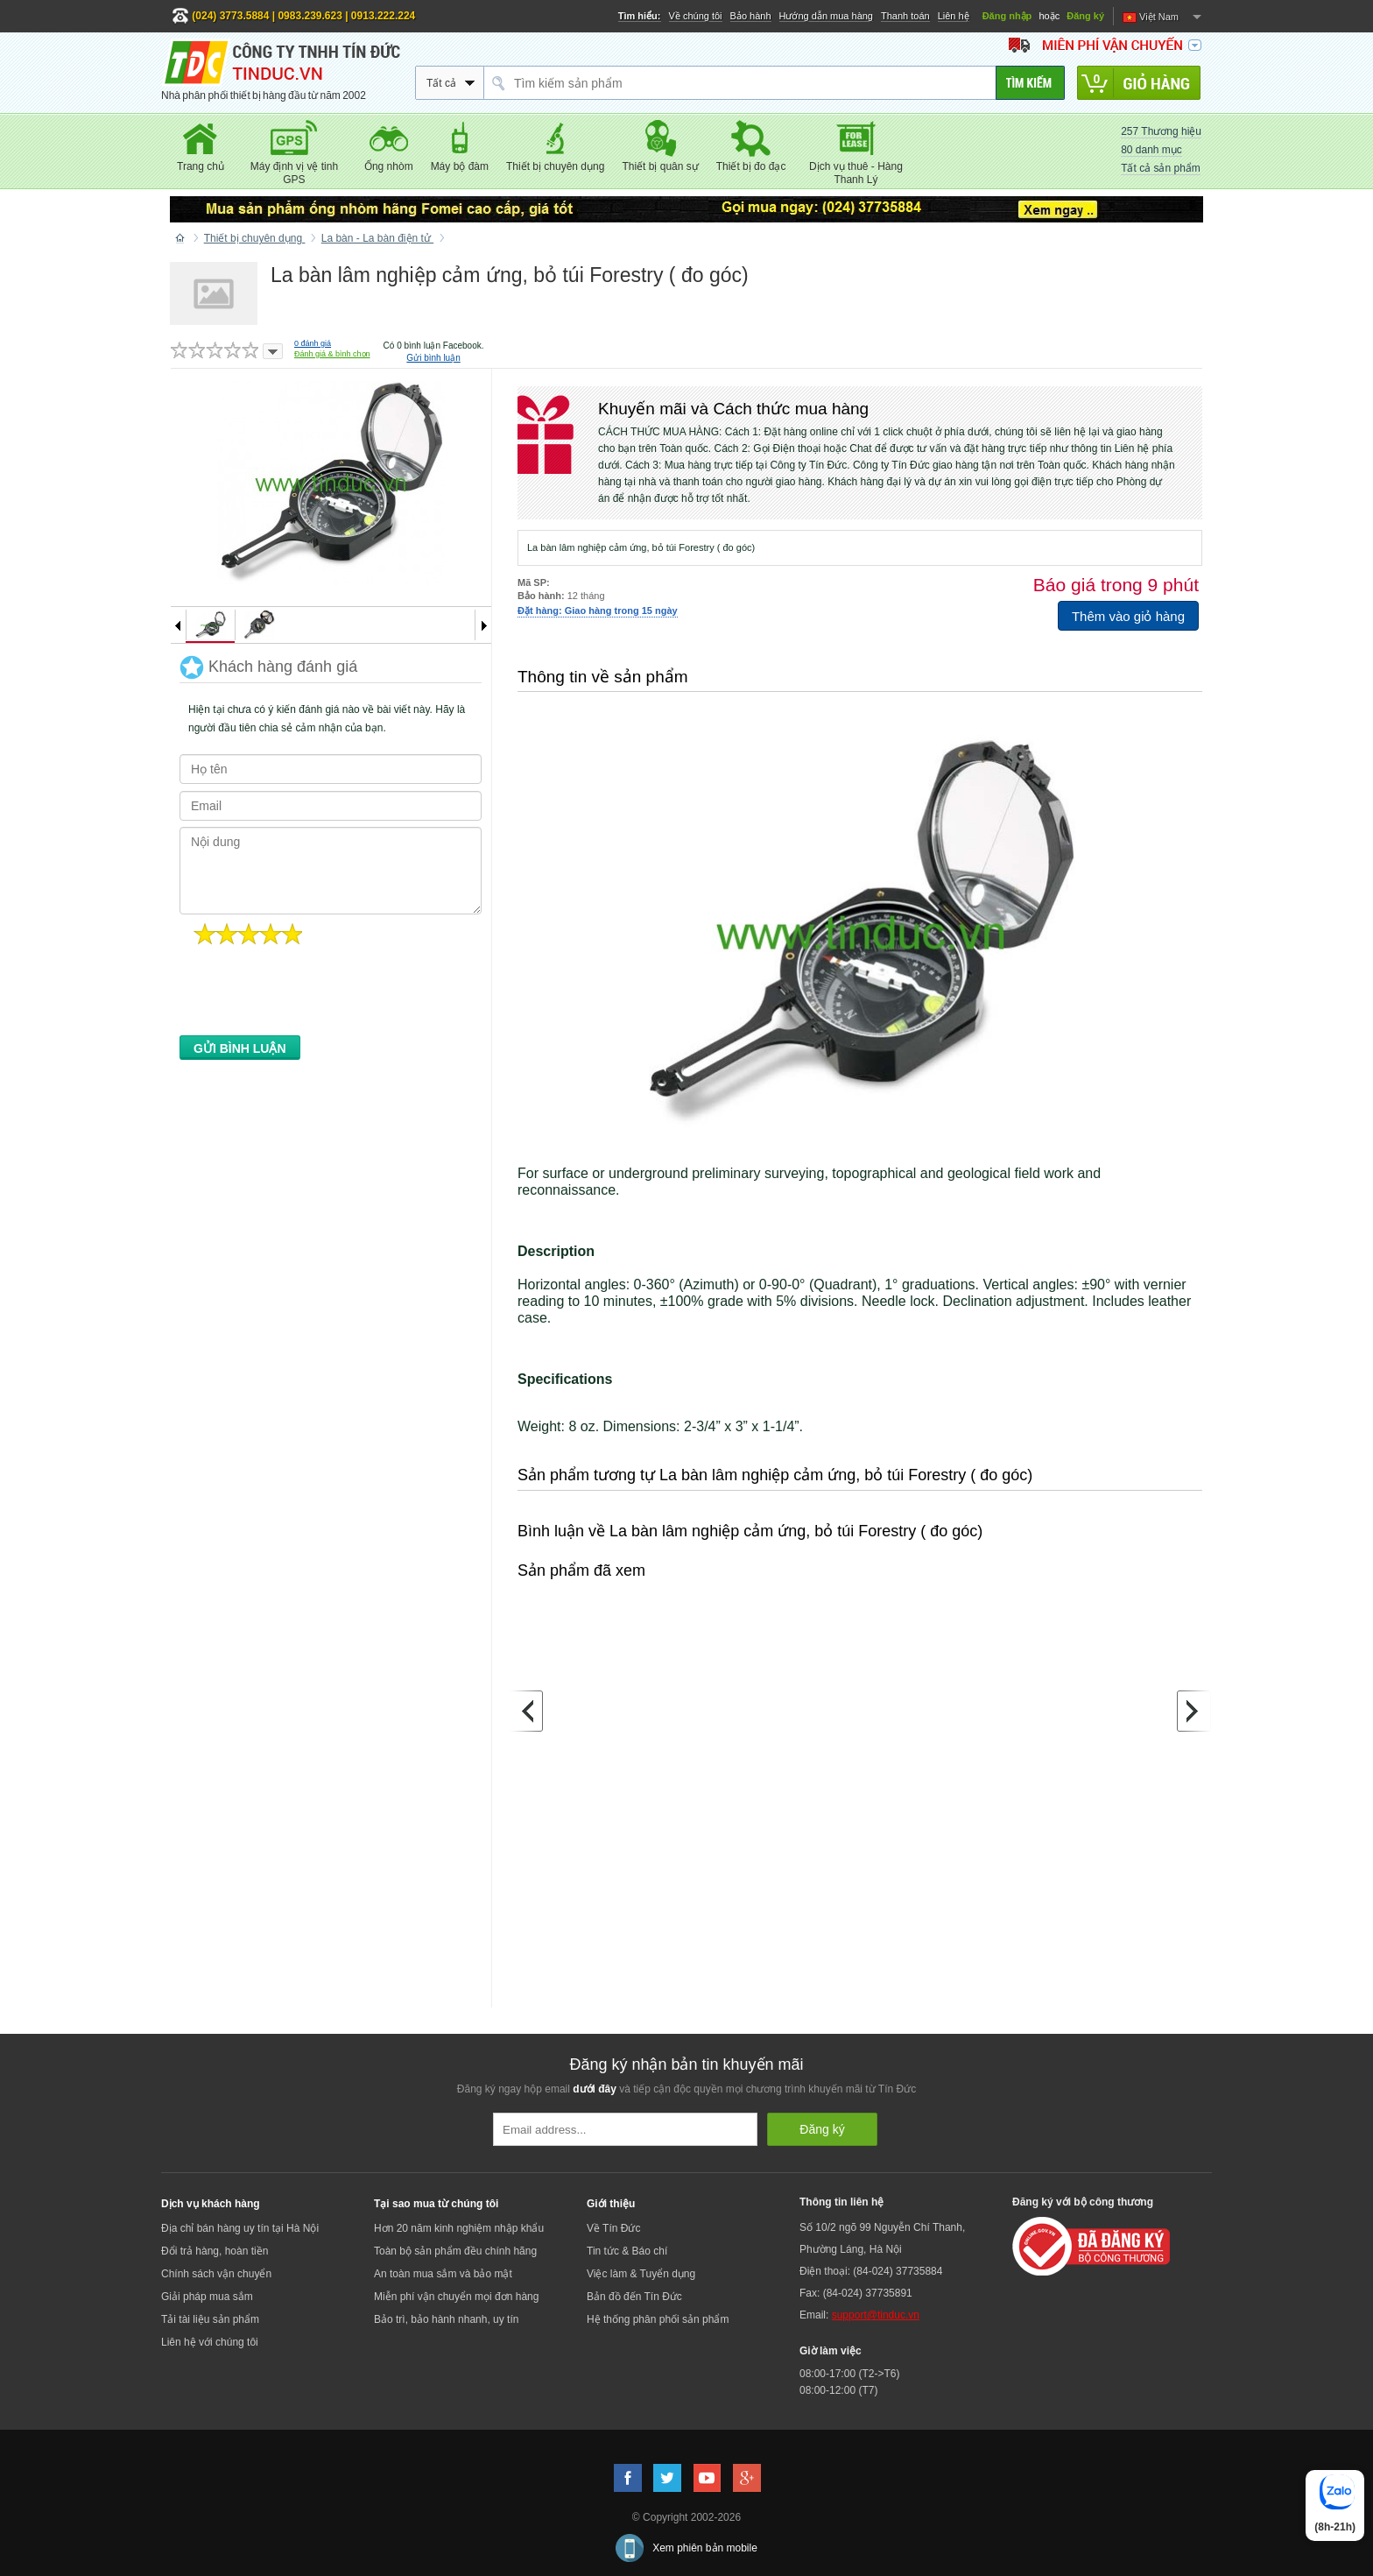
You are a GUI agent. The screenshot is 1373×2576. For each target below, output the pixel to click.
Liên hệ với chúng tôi (209, 2342)
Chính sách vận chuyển (216, 2274)
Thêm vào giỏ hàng (1128, 616)
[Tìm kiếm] (1030, 83)
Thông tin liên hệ (841, 2202)
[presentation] (313, 995)
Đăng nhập (1007, 16)
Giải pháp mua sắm (207, 2296)
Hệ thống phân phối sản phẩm (658, 2319)
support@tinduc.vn (875, 2315)
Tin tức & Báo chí (627, 2251)
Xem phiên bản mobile (704, 2548)
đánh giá (312, 343)
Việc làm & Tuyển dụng (641, 2274)
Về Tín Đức (613, 2228)
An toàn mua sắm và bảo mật (443, 2274)
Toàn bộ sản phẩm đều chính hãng (455, 2251)
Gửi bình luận (433, 358)
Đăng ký (1085, 16)
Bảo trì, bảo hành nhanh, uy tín (446, 2319)
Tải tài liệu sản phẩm (210, 2319)
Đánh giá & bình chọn (332, 353)
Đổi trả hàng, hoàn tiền (214, 2251)
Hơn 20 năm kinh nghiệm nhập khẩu (459, 2228)
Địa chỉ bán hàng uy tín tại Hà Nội (240, 2228)
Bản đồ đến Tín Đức (634, 2296)
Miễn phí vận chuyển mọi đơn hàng (456, 2296)
